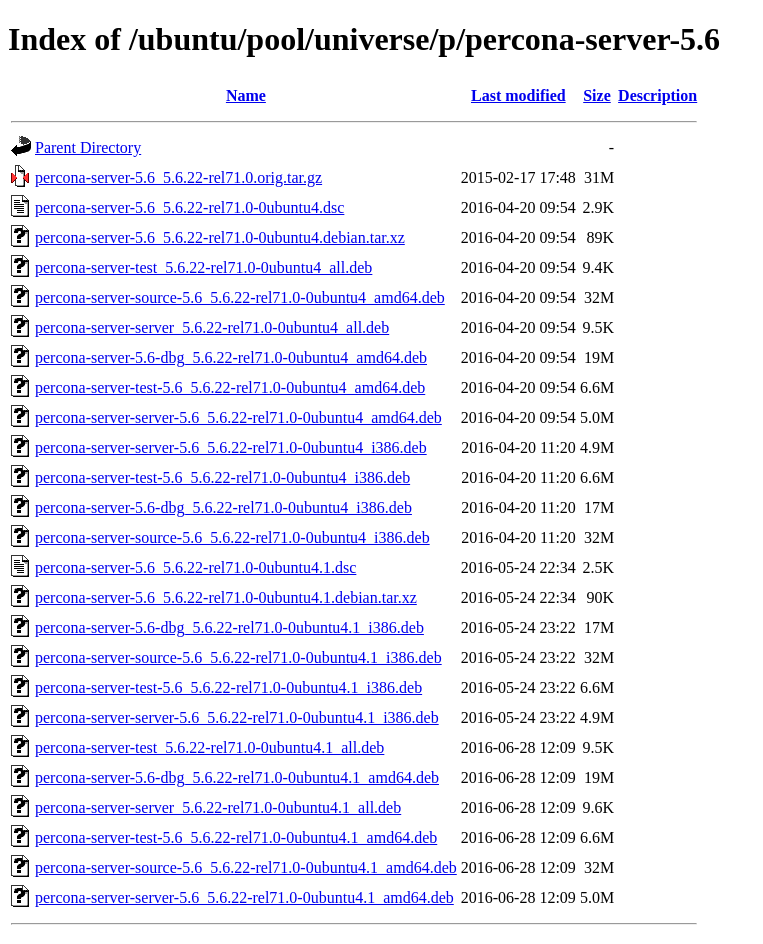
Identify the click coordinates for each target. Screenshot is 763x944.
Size (597, 95)
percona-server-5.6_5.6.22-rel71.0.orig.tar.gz (178, 177)
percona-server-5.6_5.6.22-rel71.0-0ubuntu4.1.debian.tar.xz (226, 597)
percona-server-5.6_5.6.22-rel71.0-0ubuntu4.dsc (189, 207)
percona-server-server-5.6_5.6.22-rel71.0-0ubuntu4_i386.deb (231, 447)
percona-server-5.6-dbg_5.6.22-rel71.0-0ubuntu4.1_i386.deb (229, 627)
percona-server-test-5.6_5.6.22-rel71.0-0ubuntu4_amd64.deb (230, 387)
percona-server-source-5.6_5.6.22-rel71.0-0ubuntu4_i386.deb (232, 537)
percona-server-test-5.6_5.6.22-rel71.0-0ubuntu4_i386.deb (222, 477)
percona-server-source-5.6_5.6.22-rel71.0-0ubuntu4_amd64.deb (240, 297)
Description (657, 95)
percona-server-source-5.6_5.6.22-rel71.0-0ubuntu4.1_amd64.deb (246, 867)
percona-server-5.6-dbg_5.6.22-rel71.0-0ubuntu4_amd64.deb (231, 357)
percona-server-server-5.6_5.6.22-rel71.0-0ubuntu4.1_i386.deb (237, 717)
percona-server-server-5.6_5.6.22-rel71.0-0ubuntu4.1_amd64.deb (244, 897)
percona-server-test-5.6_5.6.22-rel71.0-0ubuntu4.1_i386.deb (228, 687)
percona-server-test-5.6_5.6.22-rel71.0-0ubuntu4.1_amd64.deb (236, 837)
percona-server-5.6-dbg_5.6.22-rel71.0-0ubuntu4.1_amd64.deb (237, 777)
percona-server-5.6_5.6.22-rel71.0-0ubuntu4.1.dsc (195, 567)
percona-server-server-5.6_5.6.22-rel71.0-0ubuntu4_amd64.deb (238, 417)
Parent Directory (88, 147)
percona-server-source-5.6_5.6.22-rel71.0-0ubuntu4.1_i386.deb (238, 657)
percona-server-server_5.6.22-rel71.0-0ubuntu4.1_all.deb (218, 807)
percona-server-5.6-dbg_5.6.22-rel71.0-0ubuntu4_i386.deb (223, 507)
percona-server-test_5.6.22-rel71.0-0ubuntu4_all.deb (203, 267)
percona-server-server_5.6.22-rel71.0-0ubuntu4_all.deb (212, 327)
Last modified (518, 95)
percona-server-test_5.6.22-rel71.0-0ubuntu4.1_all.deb (209, 747)
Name (246, 95)
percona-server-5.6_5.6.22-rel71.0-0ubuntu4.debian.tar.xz (220, 237)
